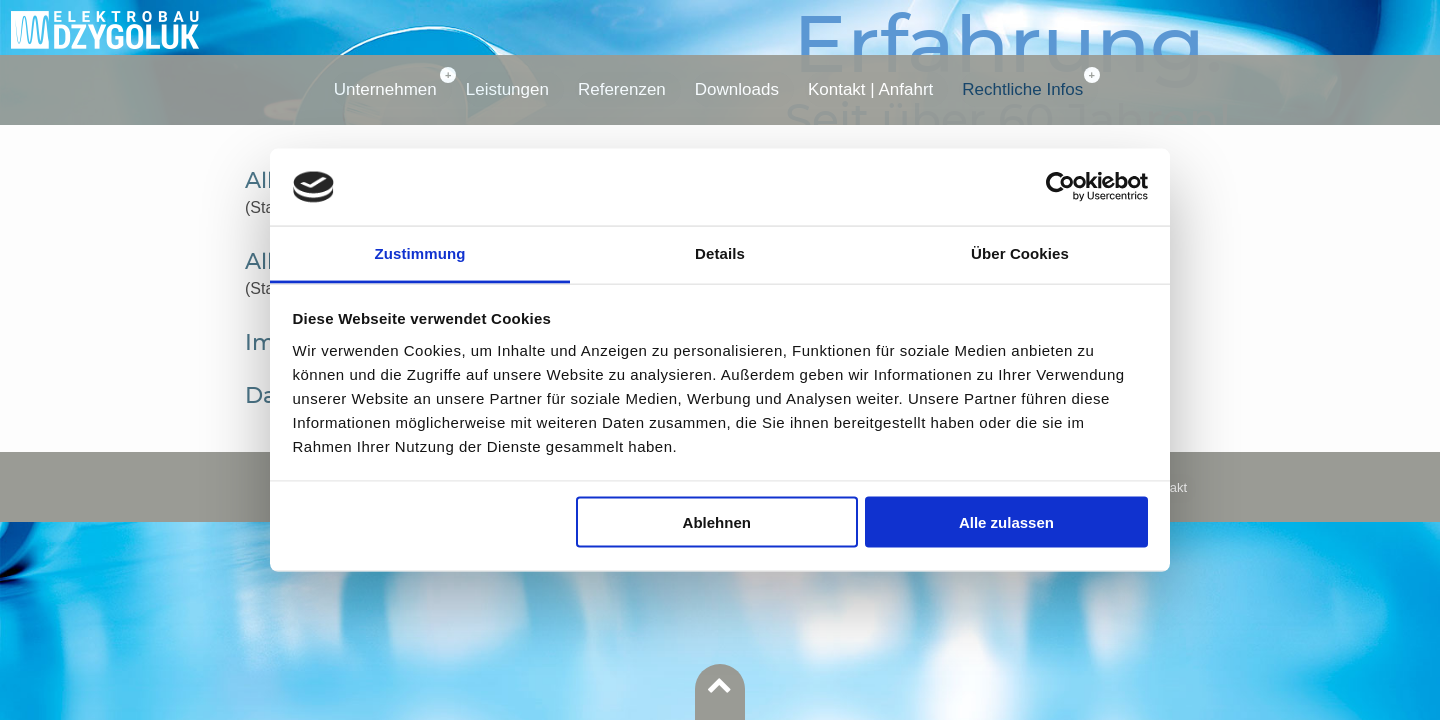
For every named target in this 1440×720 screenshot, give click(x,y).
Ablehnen (717, 522)
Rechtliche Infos (1022, 89)
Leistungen (507, 89)
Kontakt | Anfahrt (870, 89)
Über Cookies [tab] (1020, 252)
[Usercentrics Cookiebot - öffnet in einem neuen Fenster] (1060, 187)
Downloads (737, 89)
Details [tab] (720, 252)
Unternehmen (385, 89)
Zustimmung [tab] (420, 252)
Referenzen (622, 89)
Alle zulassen (1006, 522)
